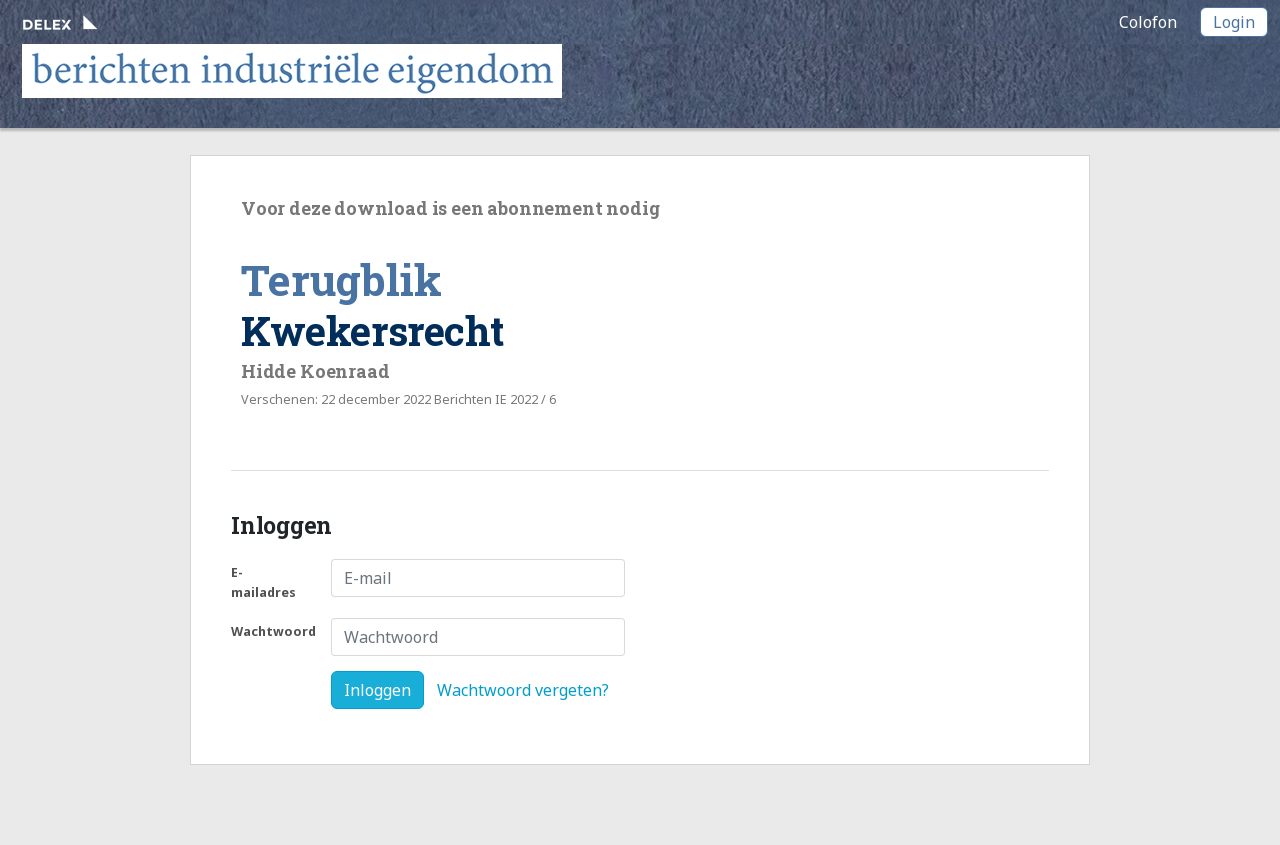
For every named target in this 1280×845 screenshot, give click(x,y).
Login (1234, 22)
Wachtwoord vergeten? (523, 690)
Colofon (1148, 22)
